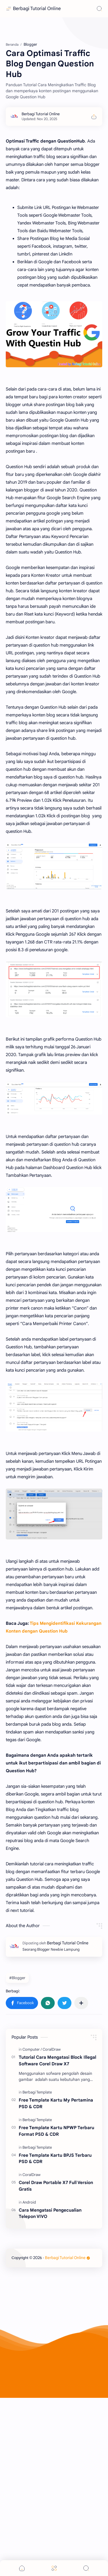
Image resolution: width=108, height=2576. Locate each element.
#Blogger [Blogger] (17, 2097)
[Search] (99, 8)
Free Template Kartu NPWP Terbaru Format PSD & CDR (56, 2250)
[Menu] (54, 2568)
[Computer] (32, 2169)
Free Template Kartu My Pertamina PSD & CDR (56, 2222)
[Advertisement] (54, 88)
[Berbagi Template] (37, 2211)
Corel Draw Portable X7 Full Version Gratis (56, 2305)
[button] (22, 2122)
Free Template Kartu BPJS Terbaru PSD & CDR (55, 2278)
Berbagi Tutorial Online (37, 8)
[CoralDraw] (52, 2169)
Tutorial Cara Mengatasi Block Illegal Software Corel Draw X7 (57, 2180)
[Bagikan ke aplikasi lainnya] (81, 2122)
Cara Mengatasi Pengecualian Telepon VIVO (50, 2333)
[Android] (29, 2321)
